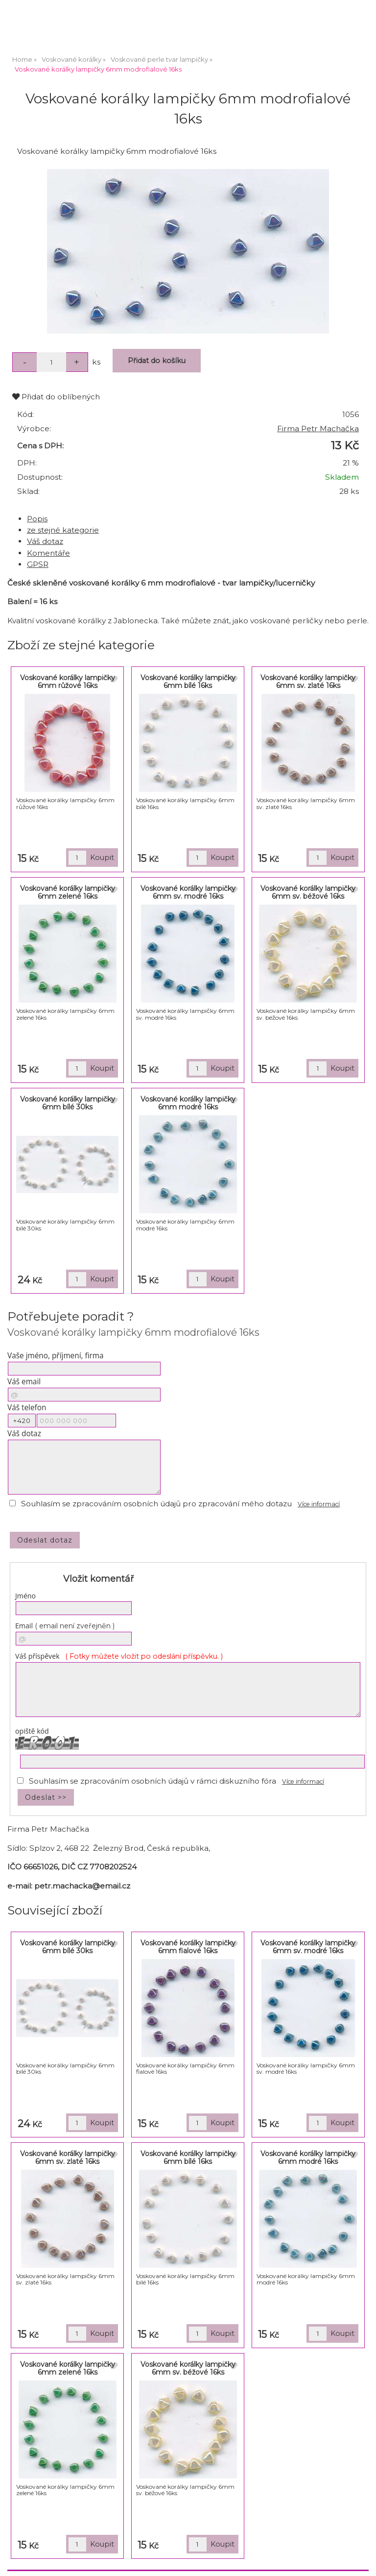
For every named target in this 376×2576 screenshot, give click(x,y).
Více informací (319, 1504)
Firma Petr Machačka (318, 428)
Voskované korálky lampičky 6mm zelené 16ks (67, 892)
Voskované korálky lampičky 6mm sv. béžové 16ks (307, 892)
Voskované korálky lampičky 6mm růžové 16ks (67, 681)
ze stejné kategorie (63, 530)
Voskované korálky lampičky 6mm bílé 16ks (188, 681)
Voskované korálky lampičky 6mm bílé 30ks (67, 1103)
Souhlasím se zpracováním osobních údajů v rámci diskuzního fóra (152, 1781)
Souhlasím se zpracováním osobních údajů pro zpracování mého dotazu (156, 1503)
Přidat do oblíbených (56, 396)
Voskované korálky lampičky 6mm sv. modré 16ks (188, 892)
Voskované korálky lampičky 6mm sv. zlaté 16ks (307, 681)
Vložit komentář (98, 1578)
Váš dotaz (45, 541)
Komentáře (48, 553)
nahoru (361, 2561)
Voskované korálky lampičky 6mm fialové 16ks (188, 1946)
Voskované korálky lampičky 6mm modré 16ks (188, 1103)
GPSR (37, 564)
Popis (37, 518)
